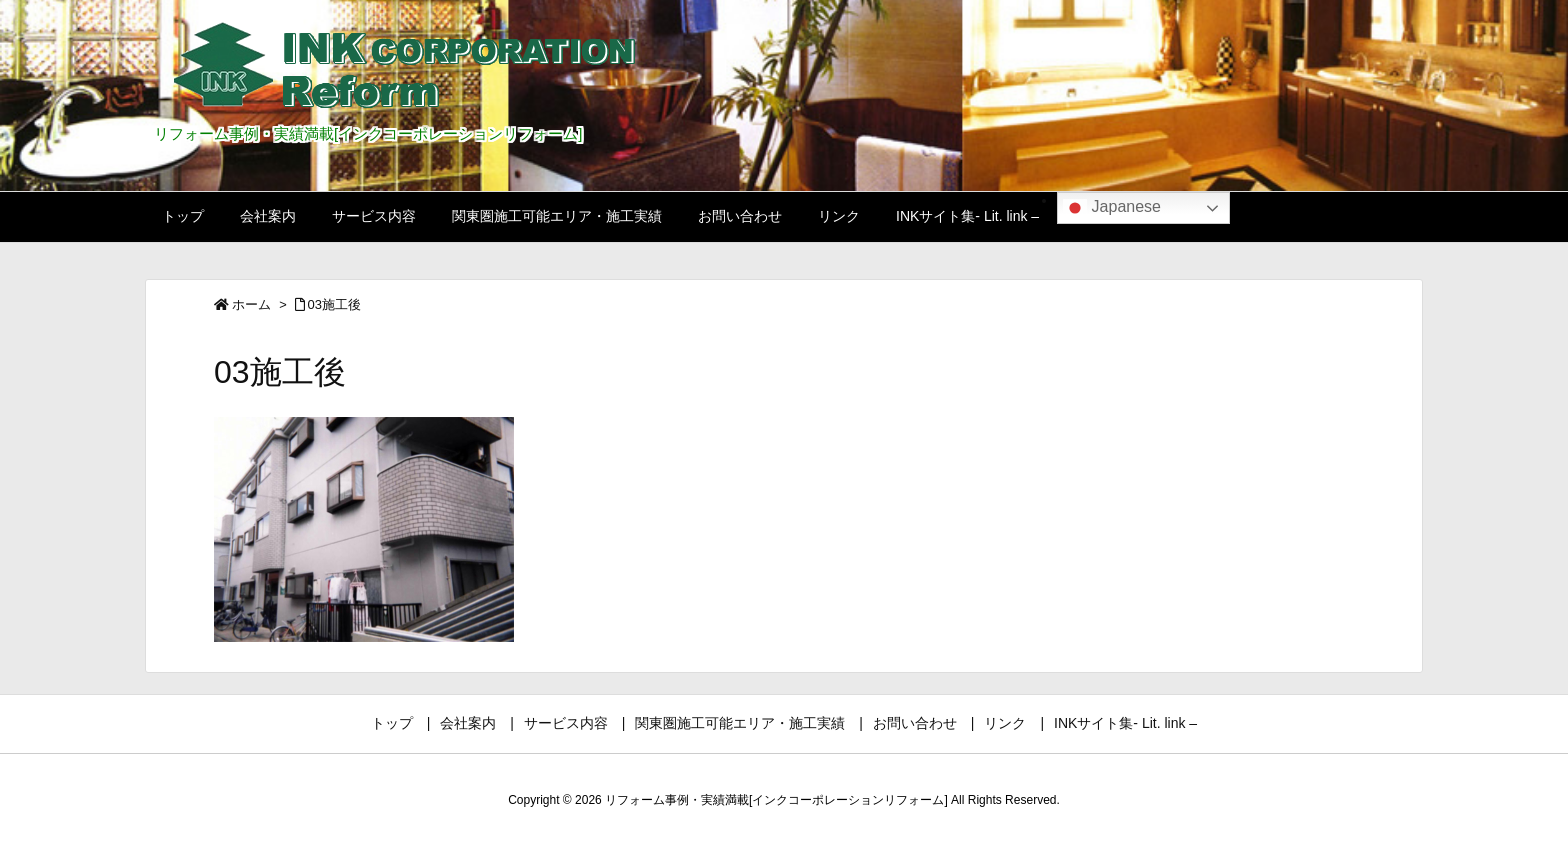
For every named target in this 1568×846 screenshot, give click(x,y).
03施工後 (334, 304)
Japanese (1112, 208)
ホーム (251, 304)
